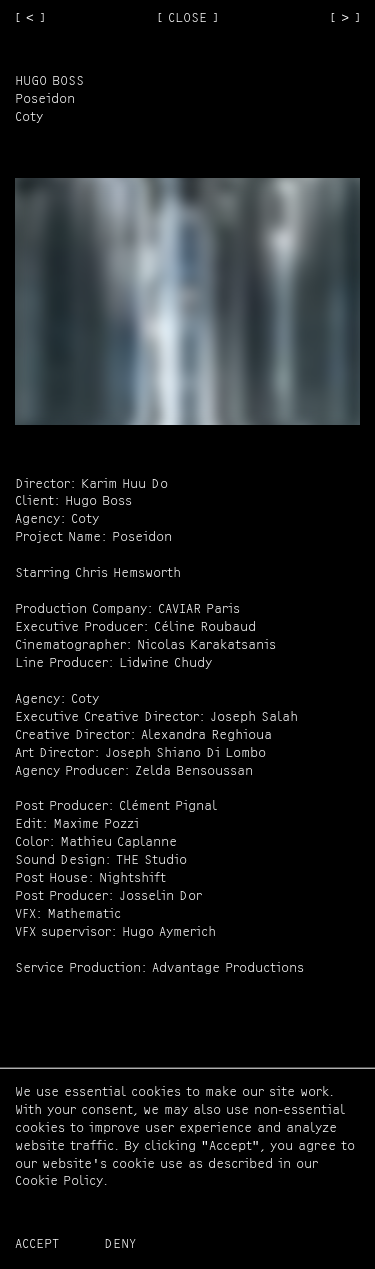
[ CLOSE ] (187, 18)
